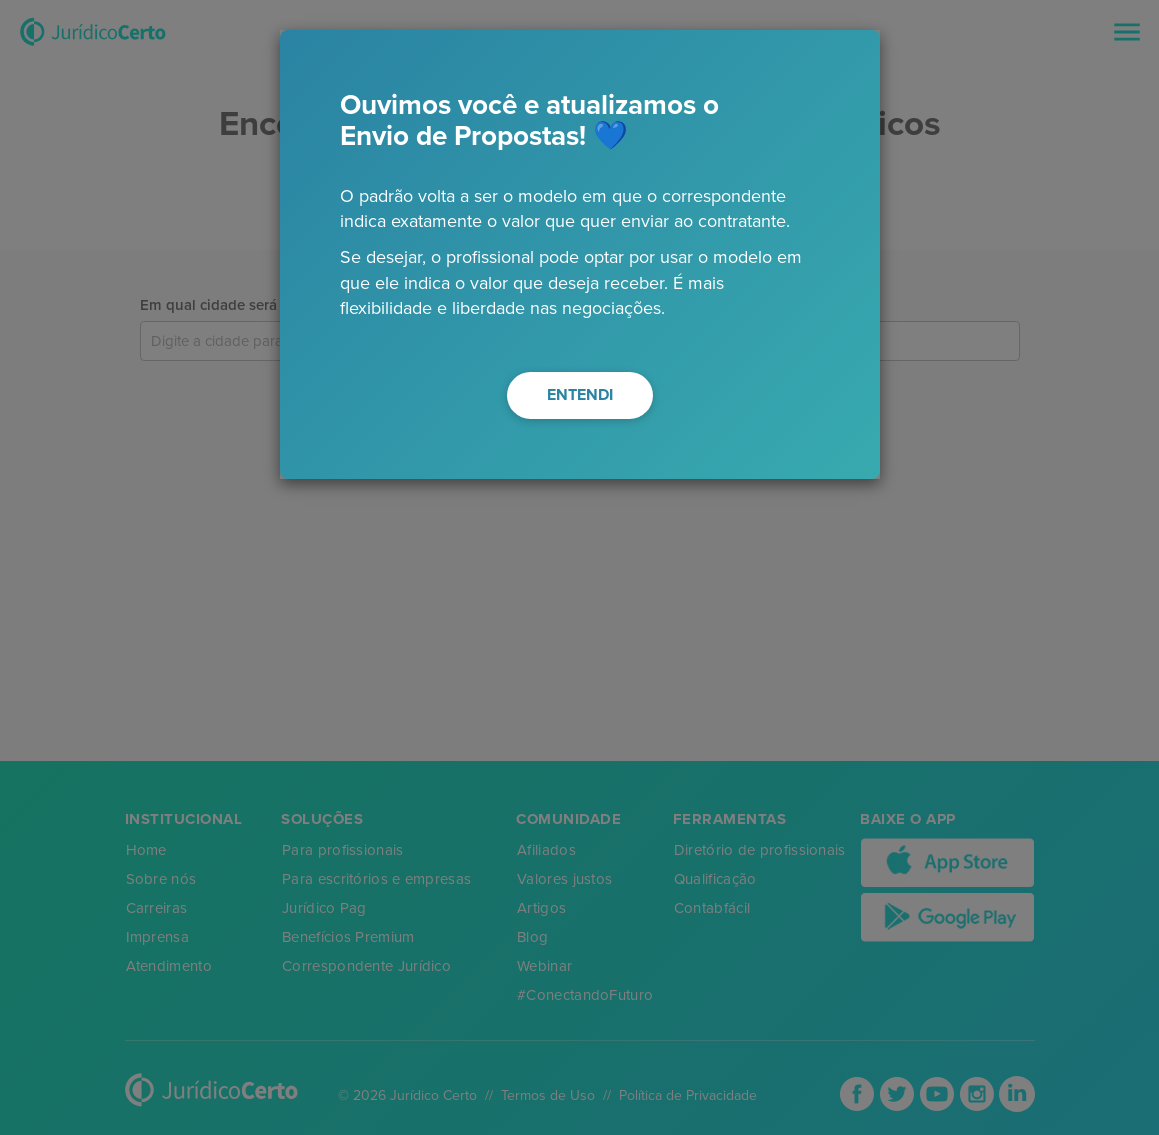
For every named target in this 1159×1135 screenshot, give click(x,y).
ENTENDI (580, 395)
